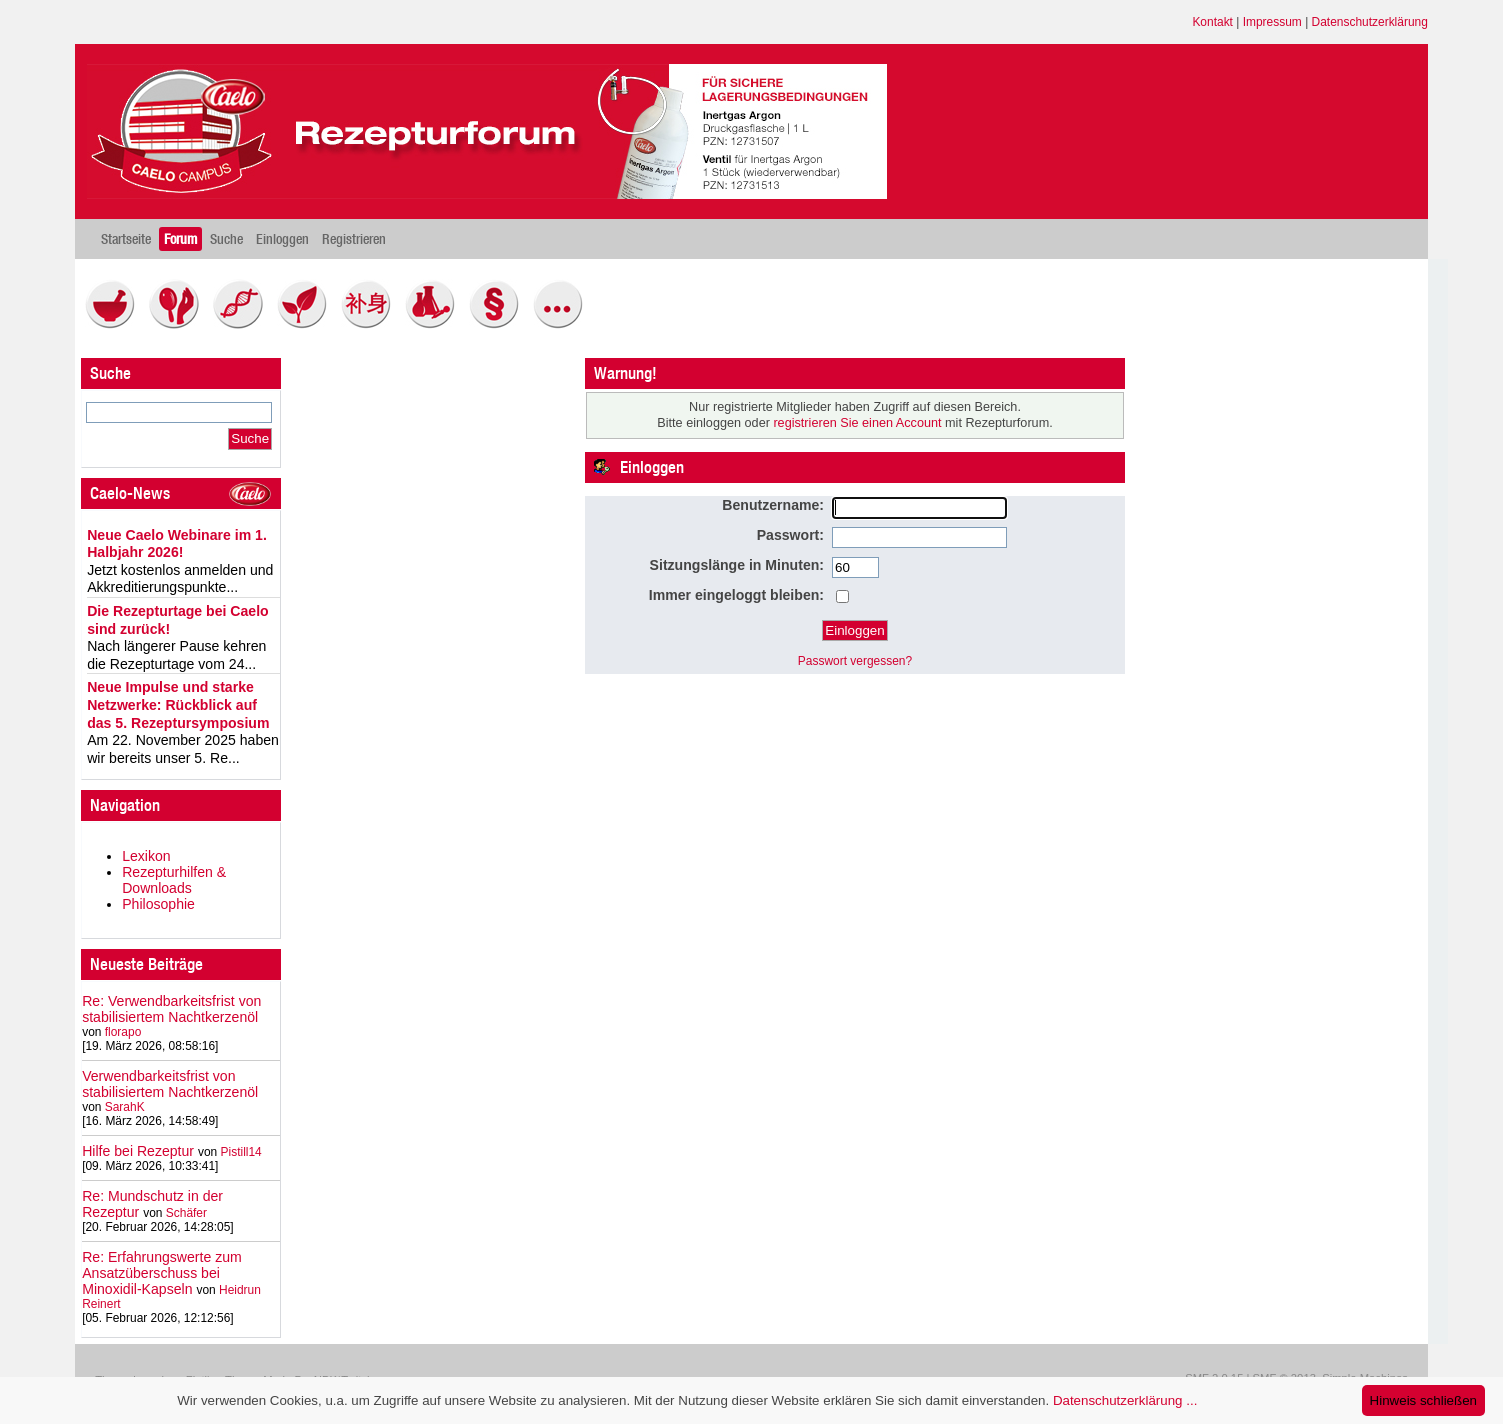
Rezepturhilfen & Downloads (174, 880)
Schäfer (186, 1213)
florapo (123, 1032)
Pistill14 (241, 1152)
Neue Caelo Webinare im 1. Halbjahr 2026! (177, 544)
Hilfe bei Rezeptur (138, 1151)
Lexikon (146, 856)
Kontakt (1212, 22)
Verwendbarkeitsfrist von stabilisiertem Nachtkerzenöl (170, 1084)
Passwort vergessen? (855, 661)
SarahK (125, 1107)
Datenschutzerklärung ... (1125, 1400)
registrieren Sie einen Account (857, 423)
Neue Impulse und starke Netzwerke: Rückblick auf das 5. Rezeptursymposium (178, 704)
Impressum (1272, 22)
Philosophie (158, 904)
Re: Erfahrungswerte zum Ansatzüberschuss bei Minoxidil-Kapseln (162, 1273)
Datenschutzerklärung (1370, 22)
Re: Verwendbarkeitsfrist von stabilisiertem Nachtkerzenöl (171, 1009)
